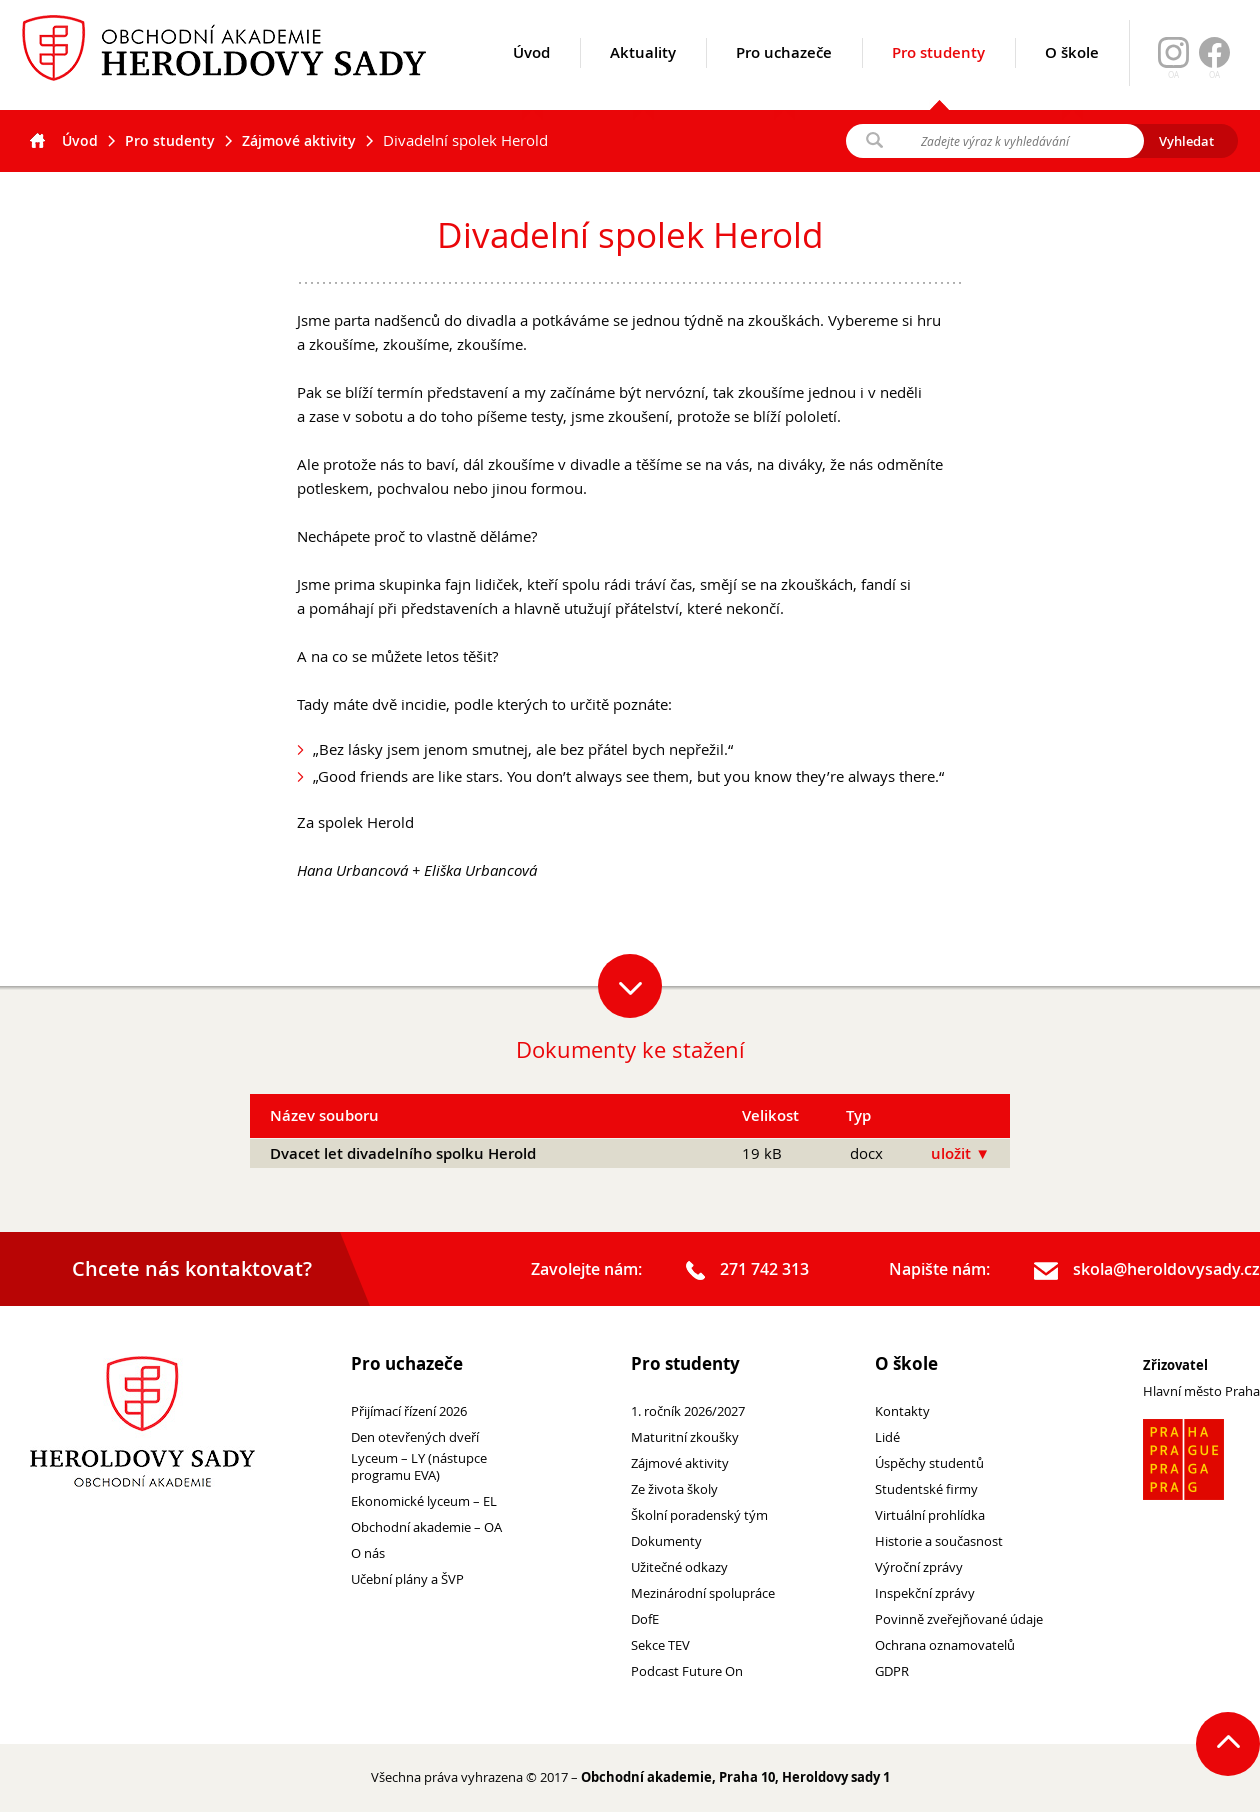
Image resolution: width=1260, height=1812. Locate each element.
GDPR (892, 1671)
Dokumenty (666, 1541)
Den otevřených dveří (415, 1437)
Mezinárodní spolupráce (703, 1593)
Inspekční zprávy (925, 1593)
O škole (1072, 77)
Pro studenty (938, 76)
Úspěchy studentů (929, 1463)
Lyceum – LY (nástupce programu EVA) (419, 1467)
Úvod (531, 77)
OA (1214, 75)
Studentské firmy (926, 1489)
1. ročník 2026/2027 (688, 1411)
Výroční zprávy (919, 1567)
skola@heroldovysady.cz (1147, 1270)
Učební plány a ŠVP (407, 1579)
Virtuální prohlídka (930, 1515)
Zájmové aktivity (299, 140)
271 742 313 (747, 1270)
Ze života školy (674, 1489)
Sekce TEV (660, 1645)
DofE (645, 1619)
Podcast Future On (687, 1671)
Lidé (887, 1437)
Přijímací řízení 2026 (409, 1411)
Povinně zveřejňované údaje (959, 1619)
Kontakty (902, 1411)
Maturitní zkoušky (685, 1437)
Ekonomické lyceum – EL (424, 1501)
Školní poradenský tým (699, 1515)
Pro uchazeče (784, 77)
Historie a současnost (939, 1541)
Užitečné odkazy (679, 1567)
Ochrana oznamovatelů (945, 1645)
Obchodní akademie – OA (426, 1527)
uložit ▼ (960, 1153)
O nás (368, 1553)
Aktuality (643, 77)
